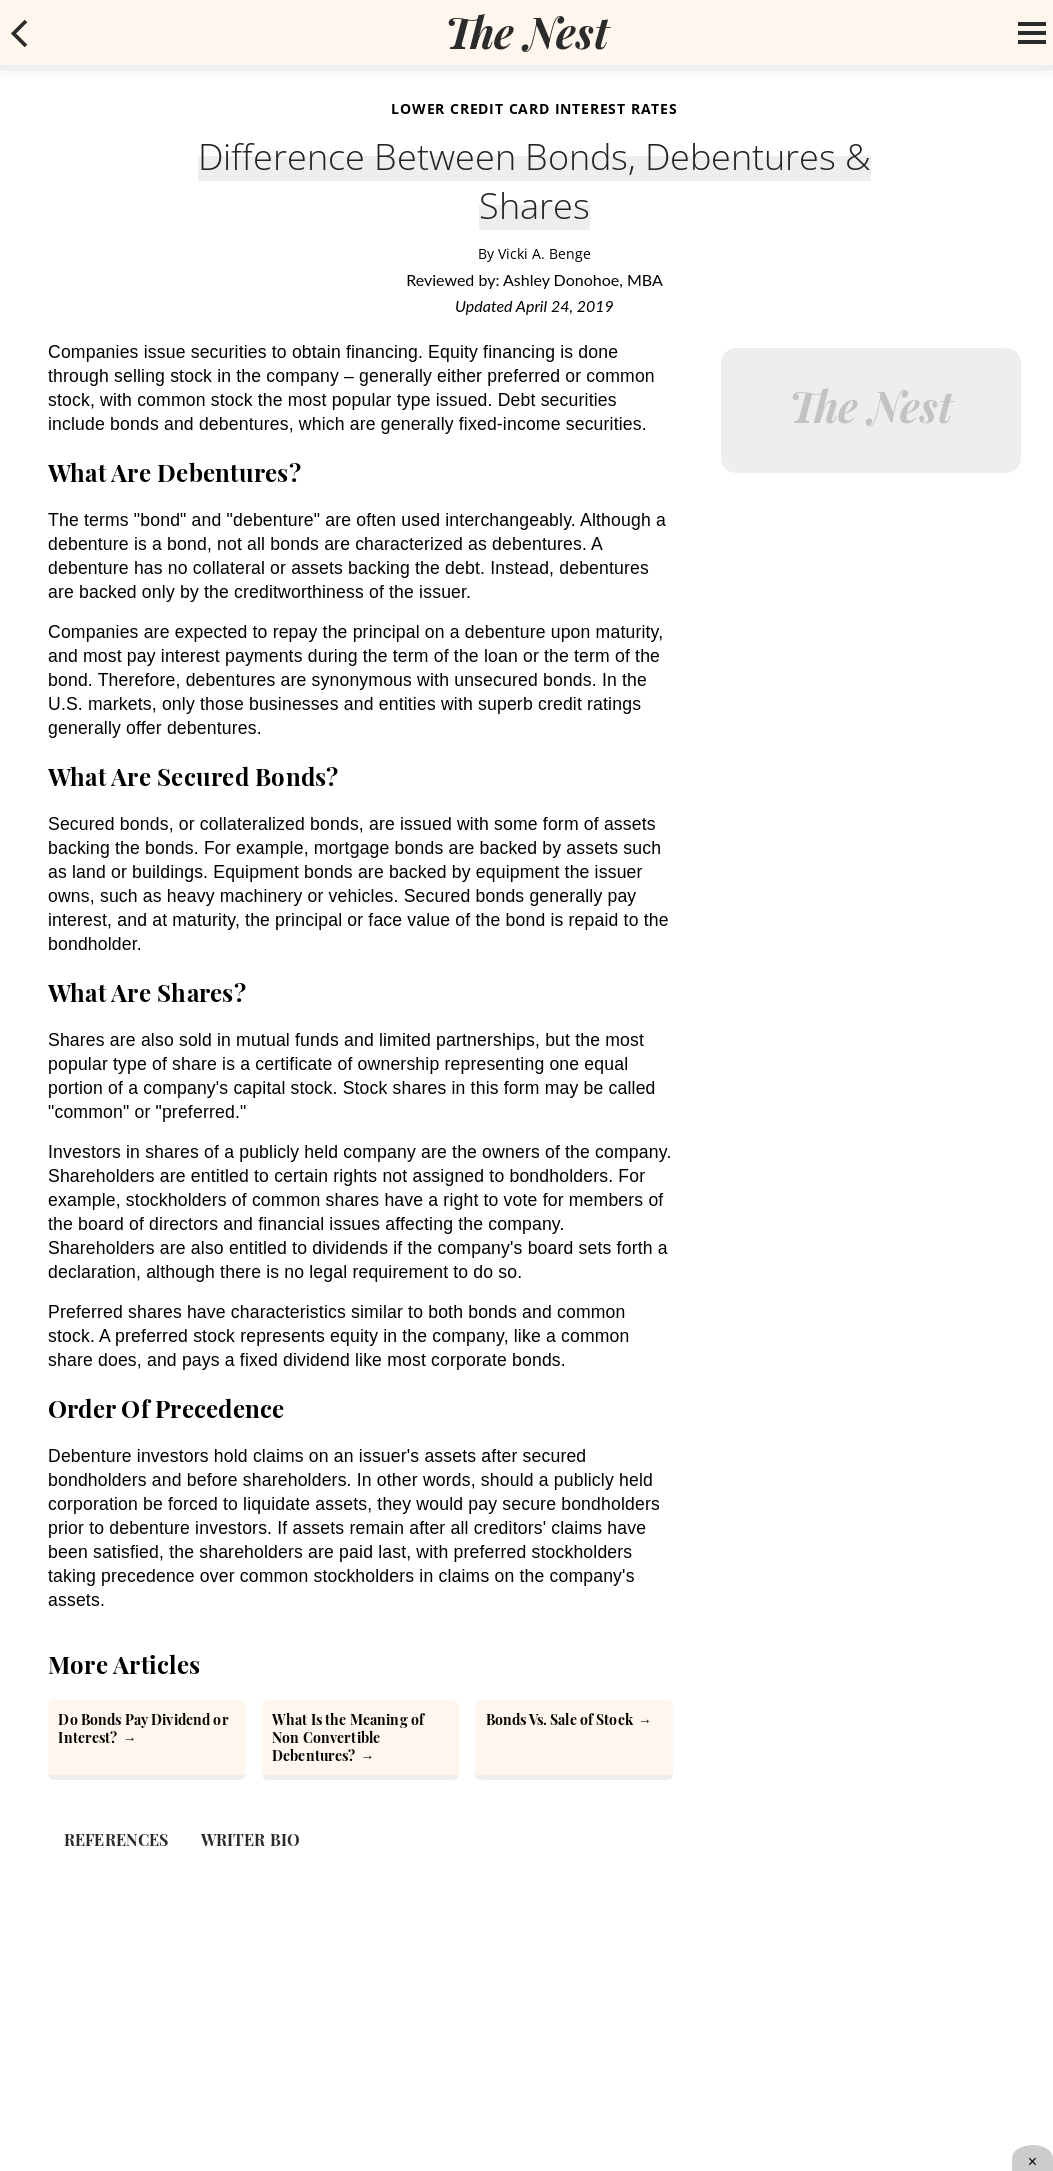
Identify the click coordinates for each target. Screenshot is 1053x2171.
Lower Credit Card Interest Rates (534, 108)
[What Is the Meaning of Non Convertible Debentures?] (361, 1740)
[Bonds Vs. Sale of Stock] (574, 1740)
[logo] (527, 32)
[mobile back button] (20, 33)
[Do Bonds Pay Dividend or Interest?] (147, 1740)
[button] (20, 33)
